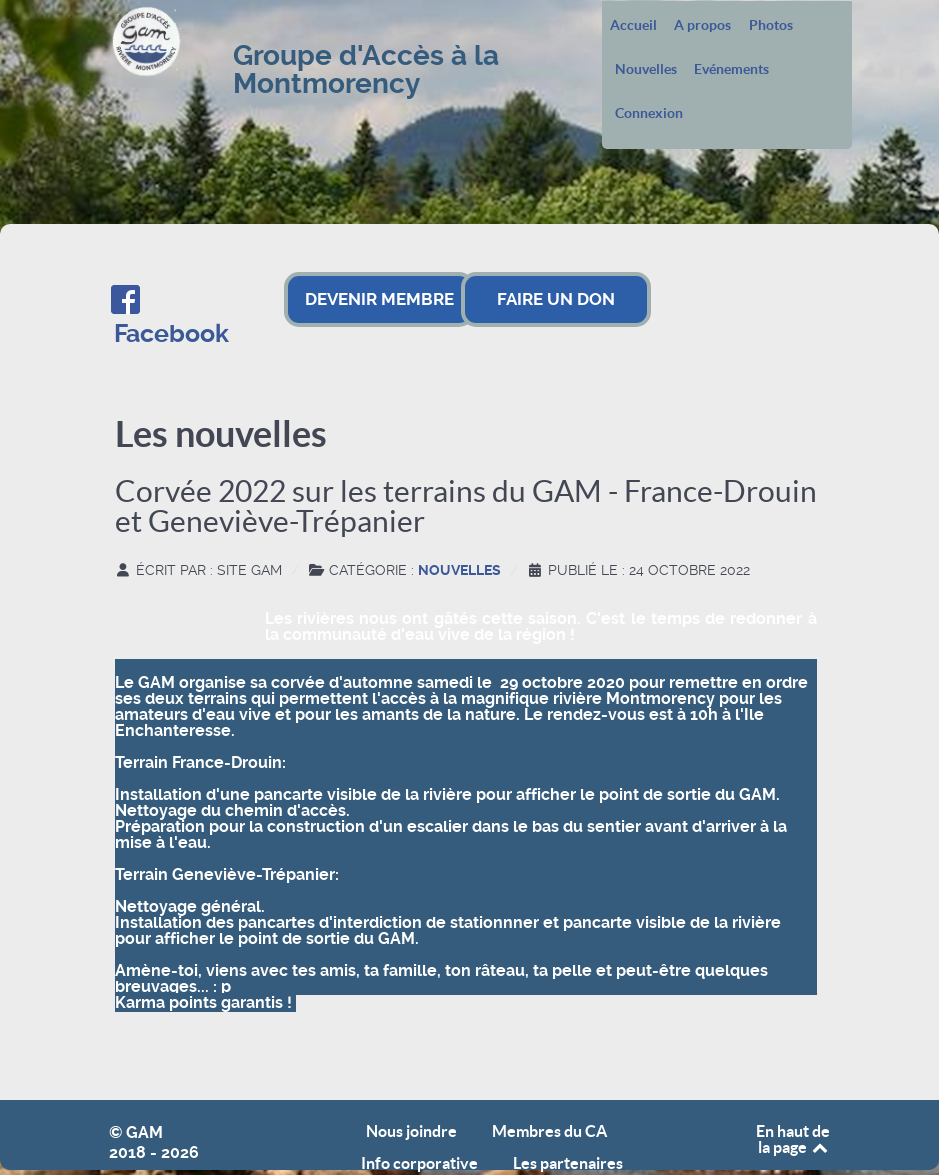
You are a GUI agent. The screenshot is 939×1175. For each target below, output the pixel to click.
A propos (702, 26)
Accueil (633, 26)
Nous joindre (411, 1131)
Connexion (649, 114)
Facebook (171, 333)
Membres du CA (549, 1131)
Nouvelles (646, 70)
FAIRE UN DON (556, 299)
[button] (466, 1019)
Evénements (731, 70)
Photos (771, 26)
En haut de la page (793, 1139)
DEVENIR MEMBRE (379, 299)
